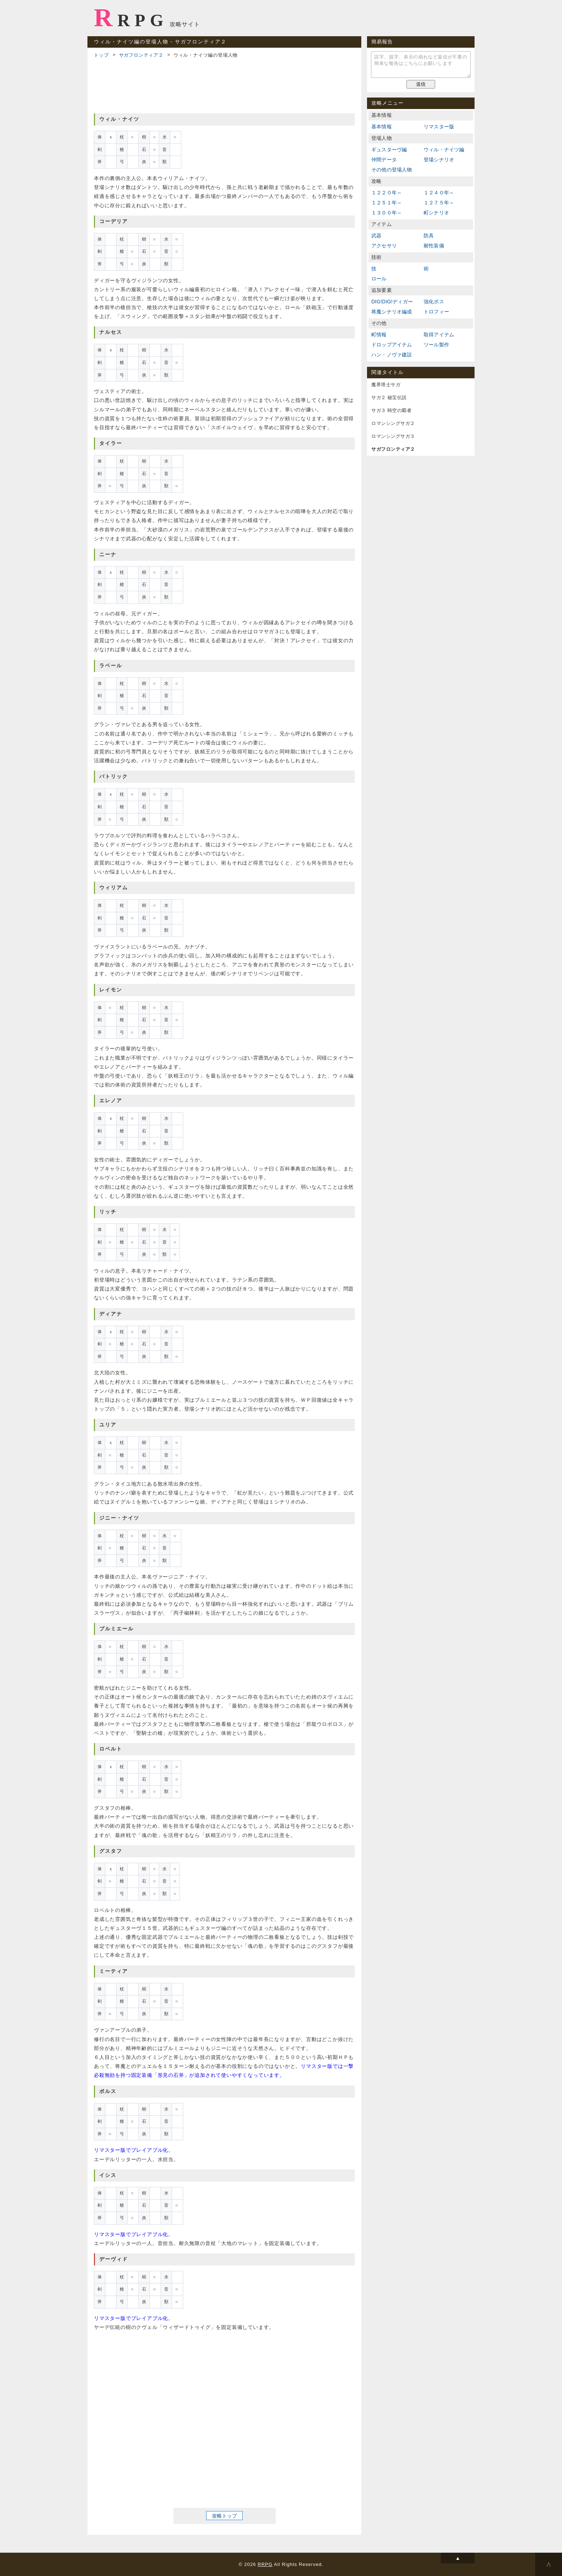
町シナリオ (436, 213)
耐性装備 (434, 245)
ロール (379, 278)
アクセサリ (384, 245)
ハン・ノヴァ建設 (391, 354)
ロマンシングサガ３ (393, 436)
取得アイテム (439, 334)
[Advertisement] (224, 84)
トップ (101, 55)
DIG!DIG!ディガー (392, 301)
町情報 (379, 334)
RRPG (131, 17)
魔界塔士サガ (385, 384)
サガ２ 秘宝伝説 (389, 397)
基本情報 (381, 126)
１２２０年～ (386, 192)
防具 (429, 235)
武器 (376, 235)
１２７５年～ (439, 202)
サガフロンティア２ (141, 55)
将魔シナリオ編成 (391, 311)
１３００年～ (386, 213)
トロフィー (436, 311)
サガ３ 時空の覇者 (391, 410)
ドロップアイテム (391, 344)
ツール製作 (436, 344)
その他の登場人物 (391, 169)
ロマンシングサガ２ (393, 423)
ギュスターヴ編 (389, 149)
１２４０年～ (439, 192)
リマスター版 (439, 126)
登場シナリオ (439, 159)
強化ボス (434, 301)
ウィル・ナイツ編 (444, 149)
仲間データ (384, 159)
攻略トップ (224, 2516)
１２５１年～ (386, 202)
